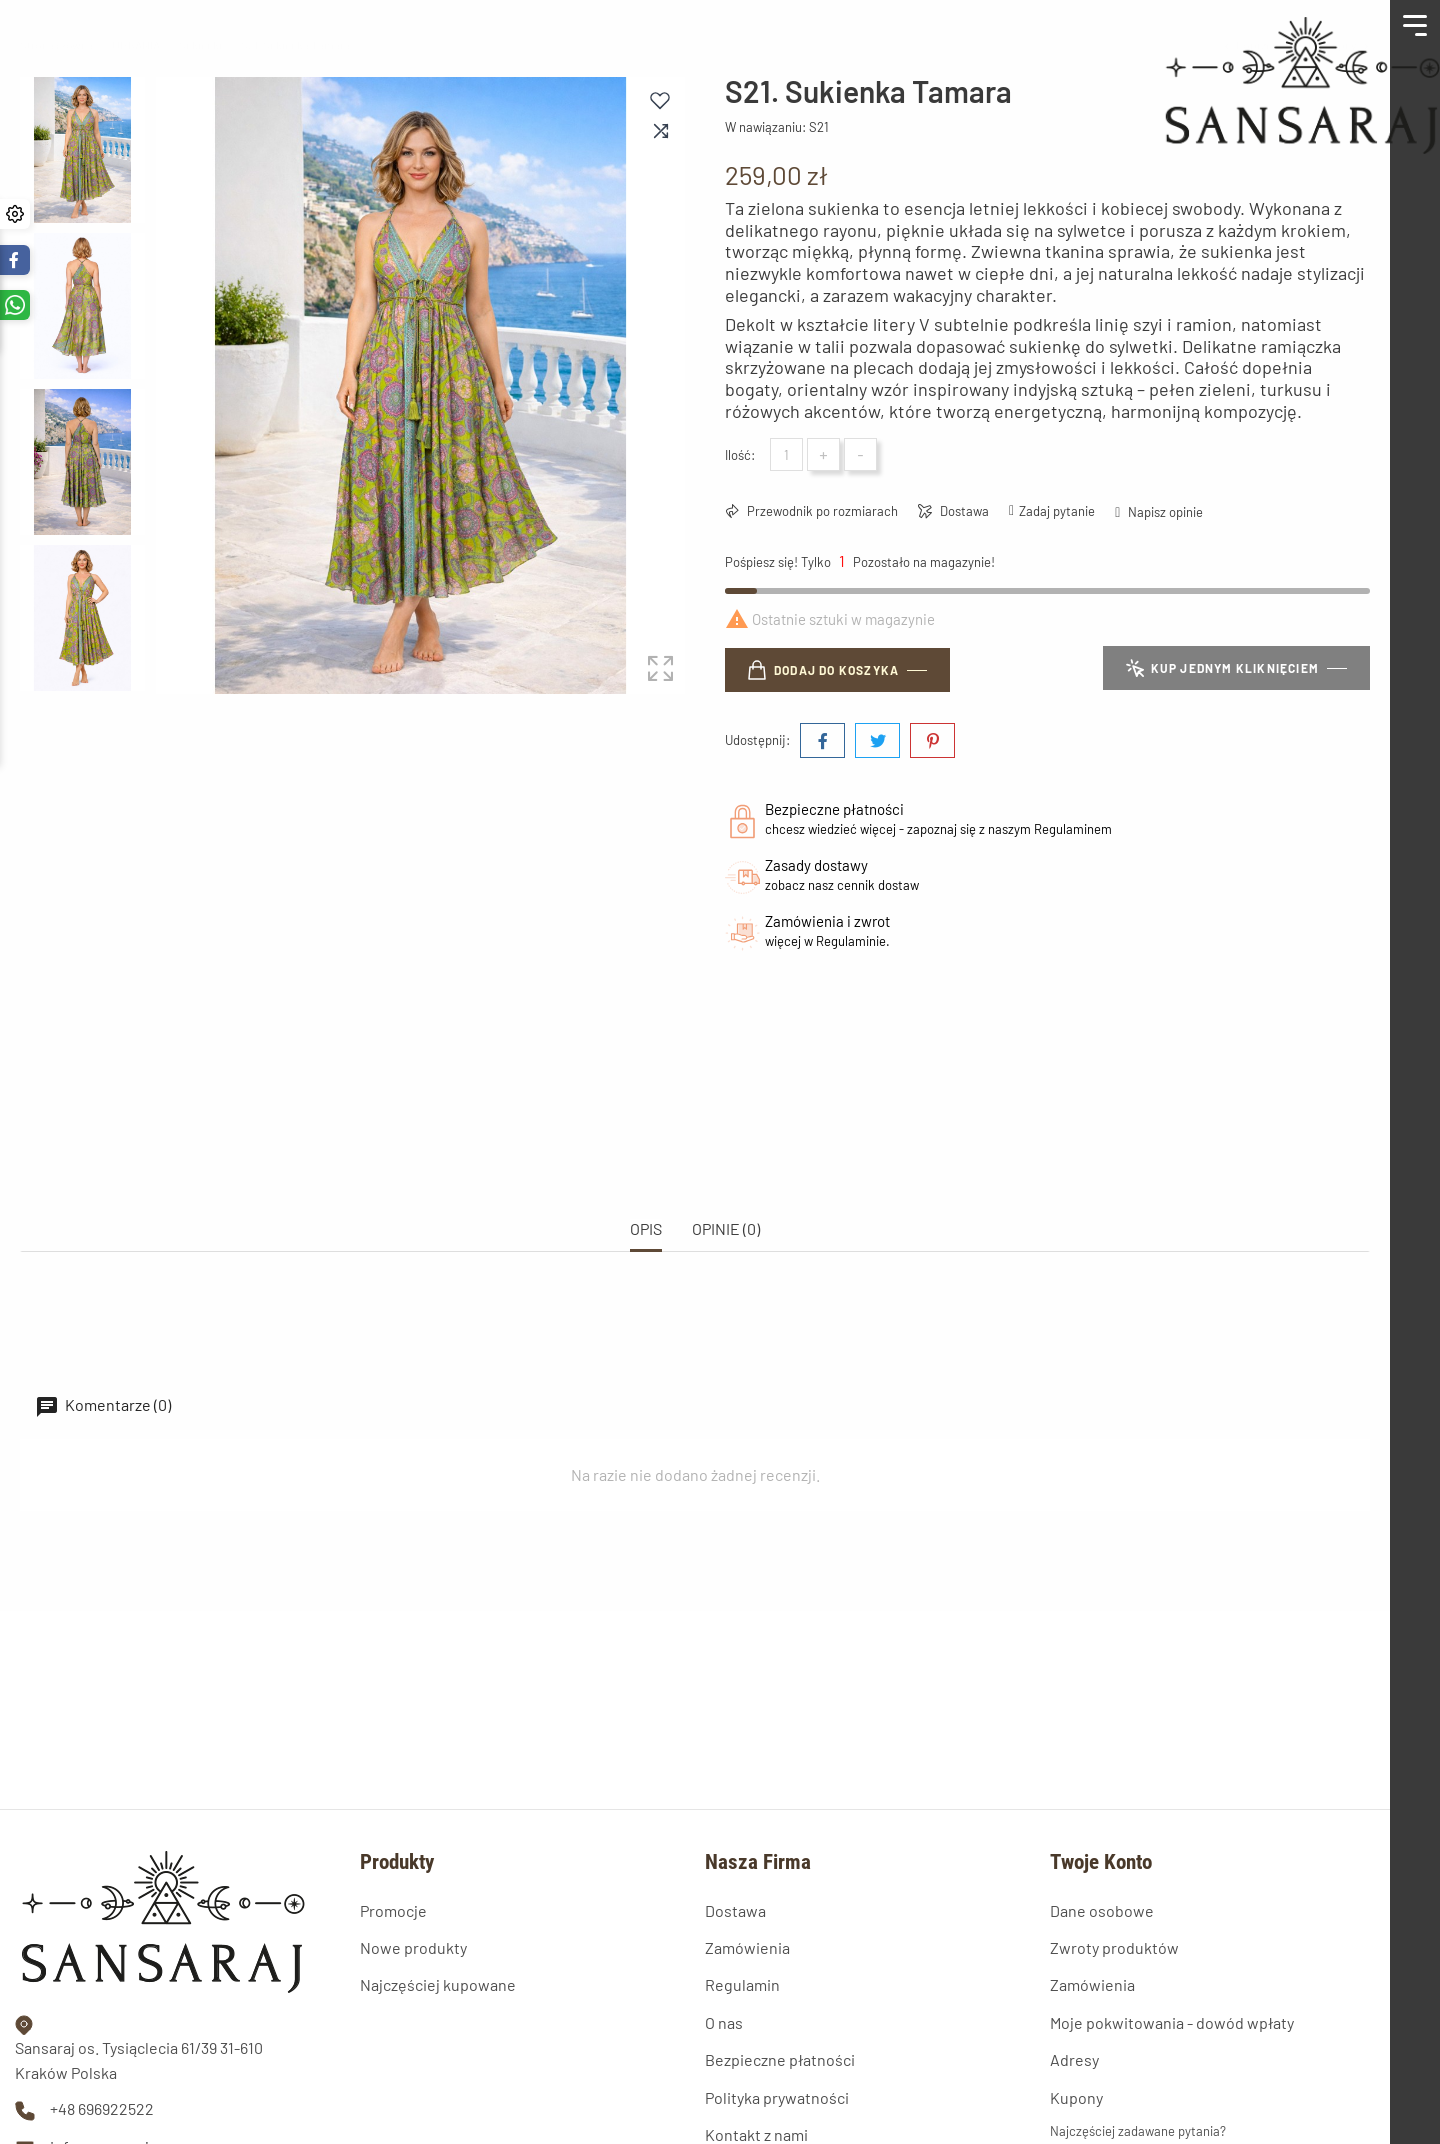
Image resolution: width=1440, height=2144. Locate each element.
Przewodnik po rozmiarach (821, 511)
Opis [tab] (646, 1158)
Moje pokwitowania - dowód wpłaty (1172, 1882)
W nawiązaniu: (765, 127)
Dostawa (963, 511)
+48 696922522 (102, 1969)
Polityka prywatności (777, 1957)
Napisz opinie (1164, 512)
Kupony (1076, 1957)
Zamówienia (747, 1807)
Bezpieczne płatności (780, 1920)
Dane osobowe (1102, 1770)
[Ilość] (786, 454)
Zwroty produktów (1114, 1807)
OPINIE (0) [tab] (726, 1158)
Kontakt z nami (756, 1995)
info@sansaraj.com (116, 2006)
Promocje (393, 1770)
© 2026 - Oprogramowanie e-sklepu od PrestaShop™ (164, 2112)
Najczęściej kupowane (438, 1845)
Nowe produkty (413, 1807)
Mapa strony (747, 2032)
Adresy (1074, 1920)
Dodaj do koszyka (823, 670)
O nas (724, 1882)
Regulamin (742, 1845)
